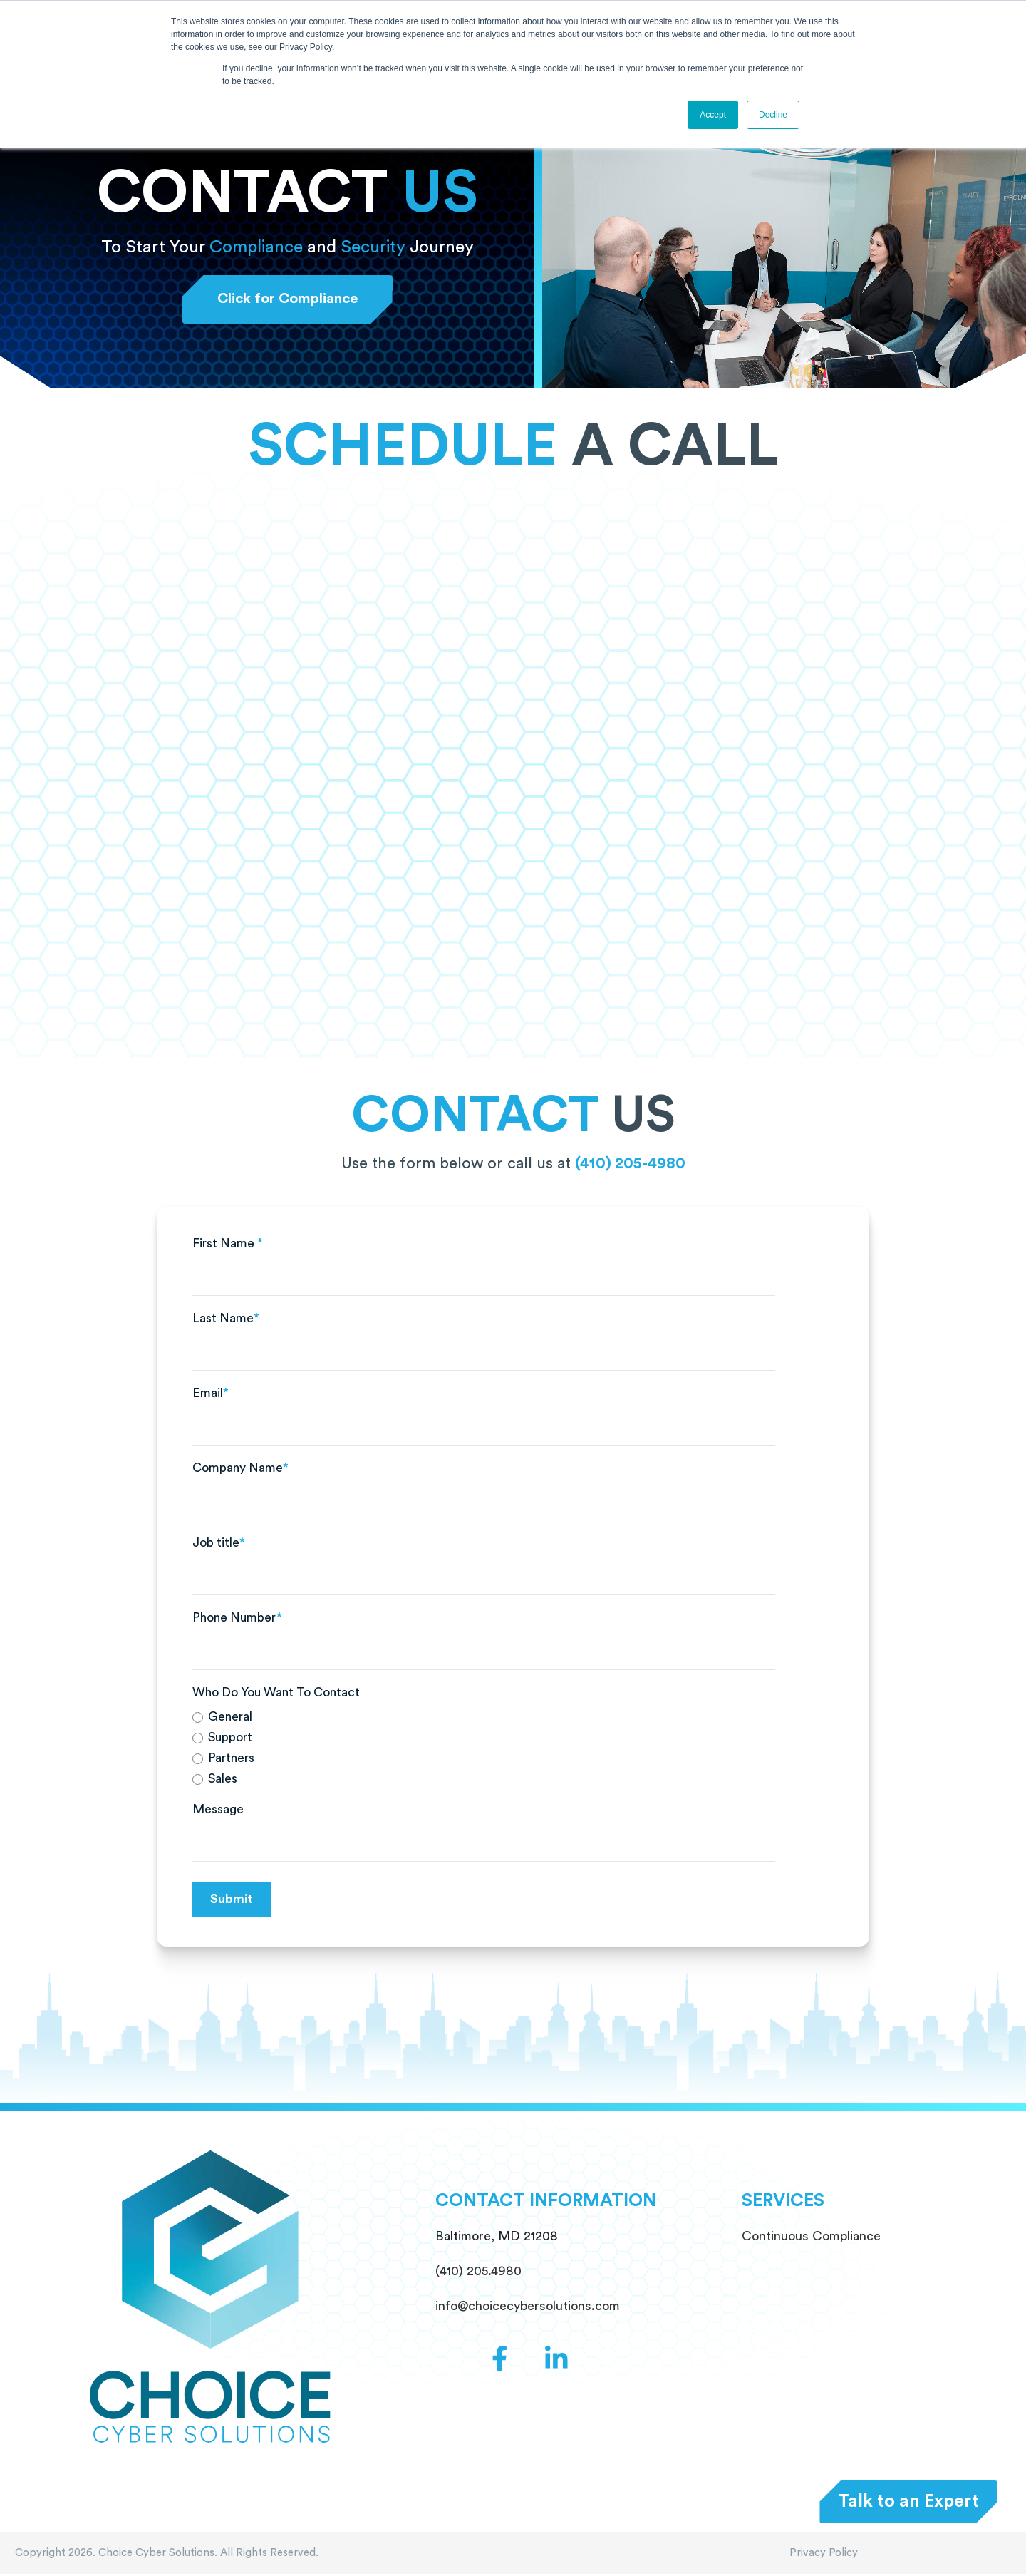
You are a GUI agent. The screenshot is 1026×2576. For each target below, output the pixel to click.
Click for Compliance (287, 300)
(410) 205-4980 (630, 1165)
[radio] (483, 1719)
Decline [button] (773, 115)
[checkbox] (483, 1750)
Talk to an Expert (907, 2501)
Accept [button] (713, 115)
